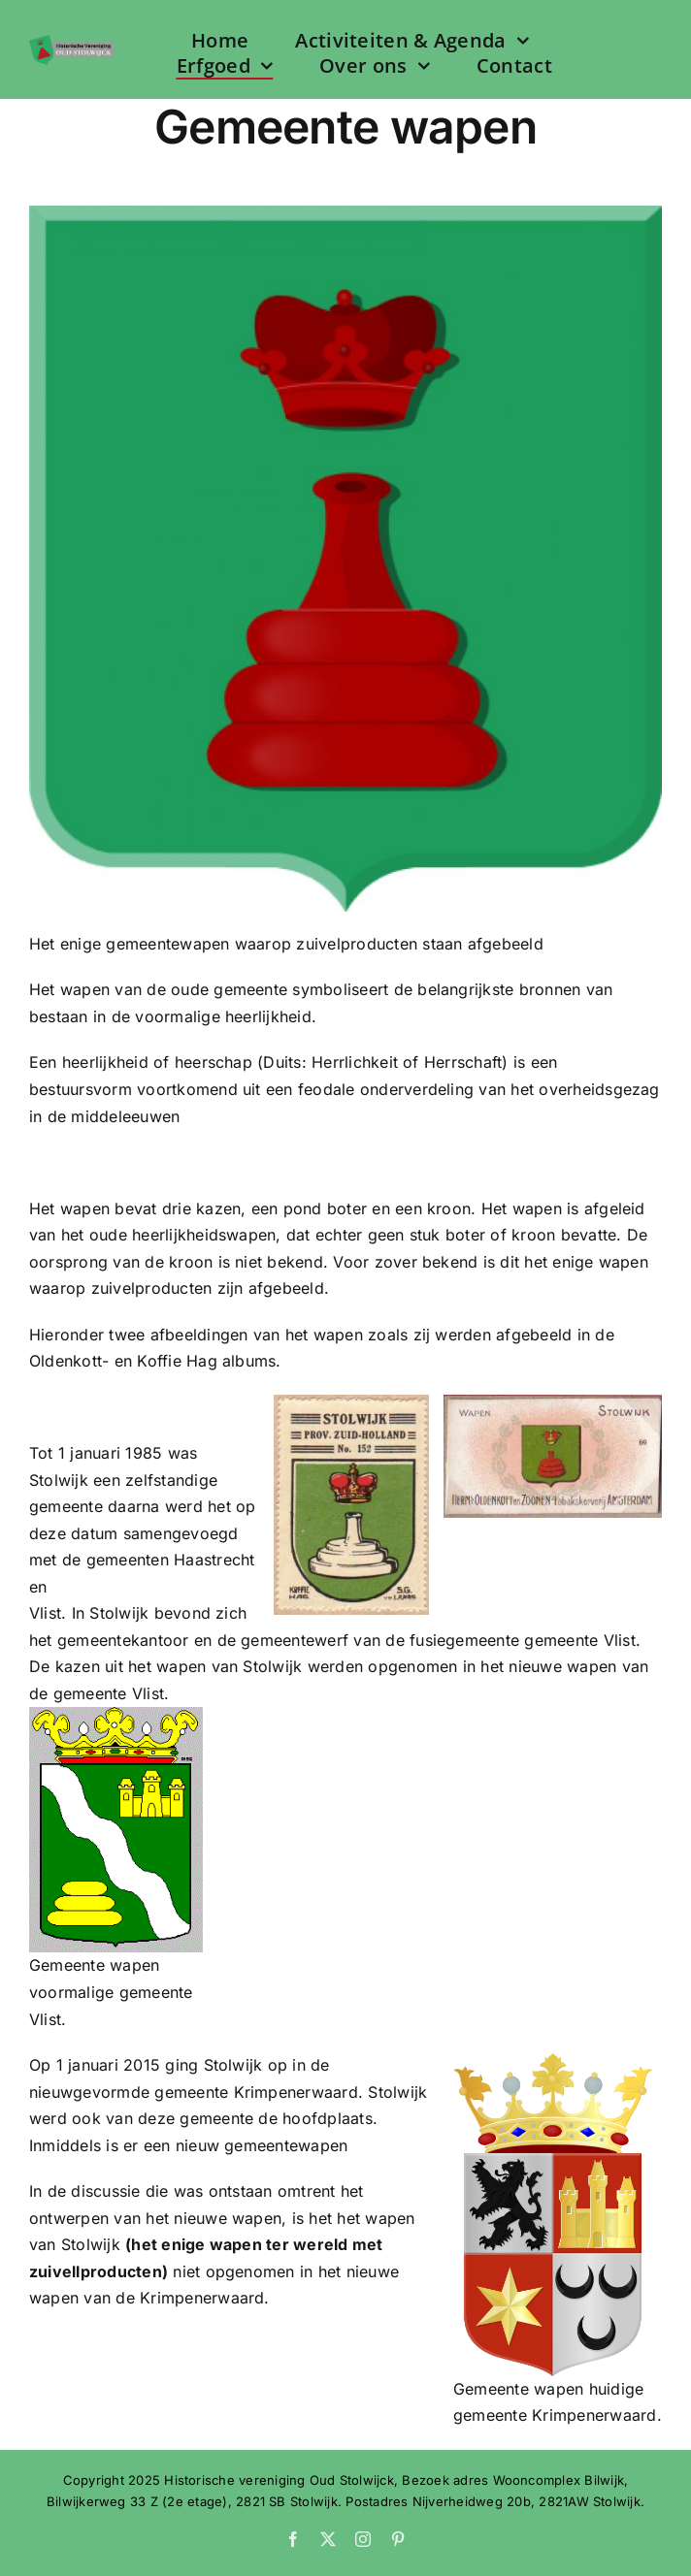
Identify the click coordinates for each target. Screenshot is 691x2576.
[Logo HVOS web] (71, 42)
